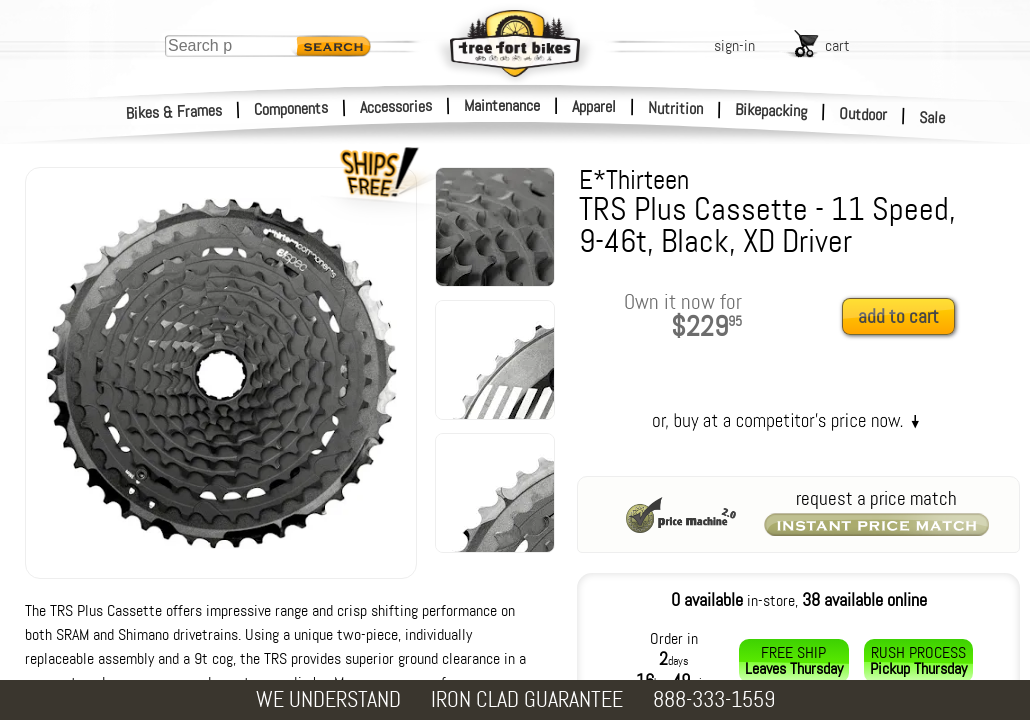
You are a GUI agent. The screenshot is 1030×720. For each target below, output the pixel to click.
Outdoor (863, 114)
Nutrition (675, 108)
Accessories (396, 106)
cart (837, 45)
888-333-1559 (714, 699)
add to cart (898, 316)
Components (291, 108)
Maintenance (502, 105)
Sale (932, 118)
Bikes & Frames (174, 112)
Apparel (594, 106)
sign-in (734, 45)
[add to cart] (904, 317)
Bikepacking (771, 110)
